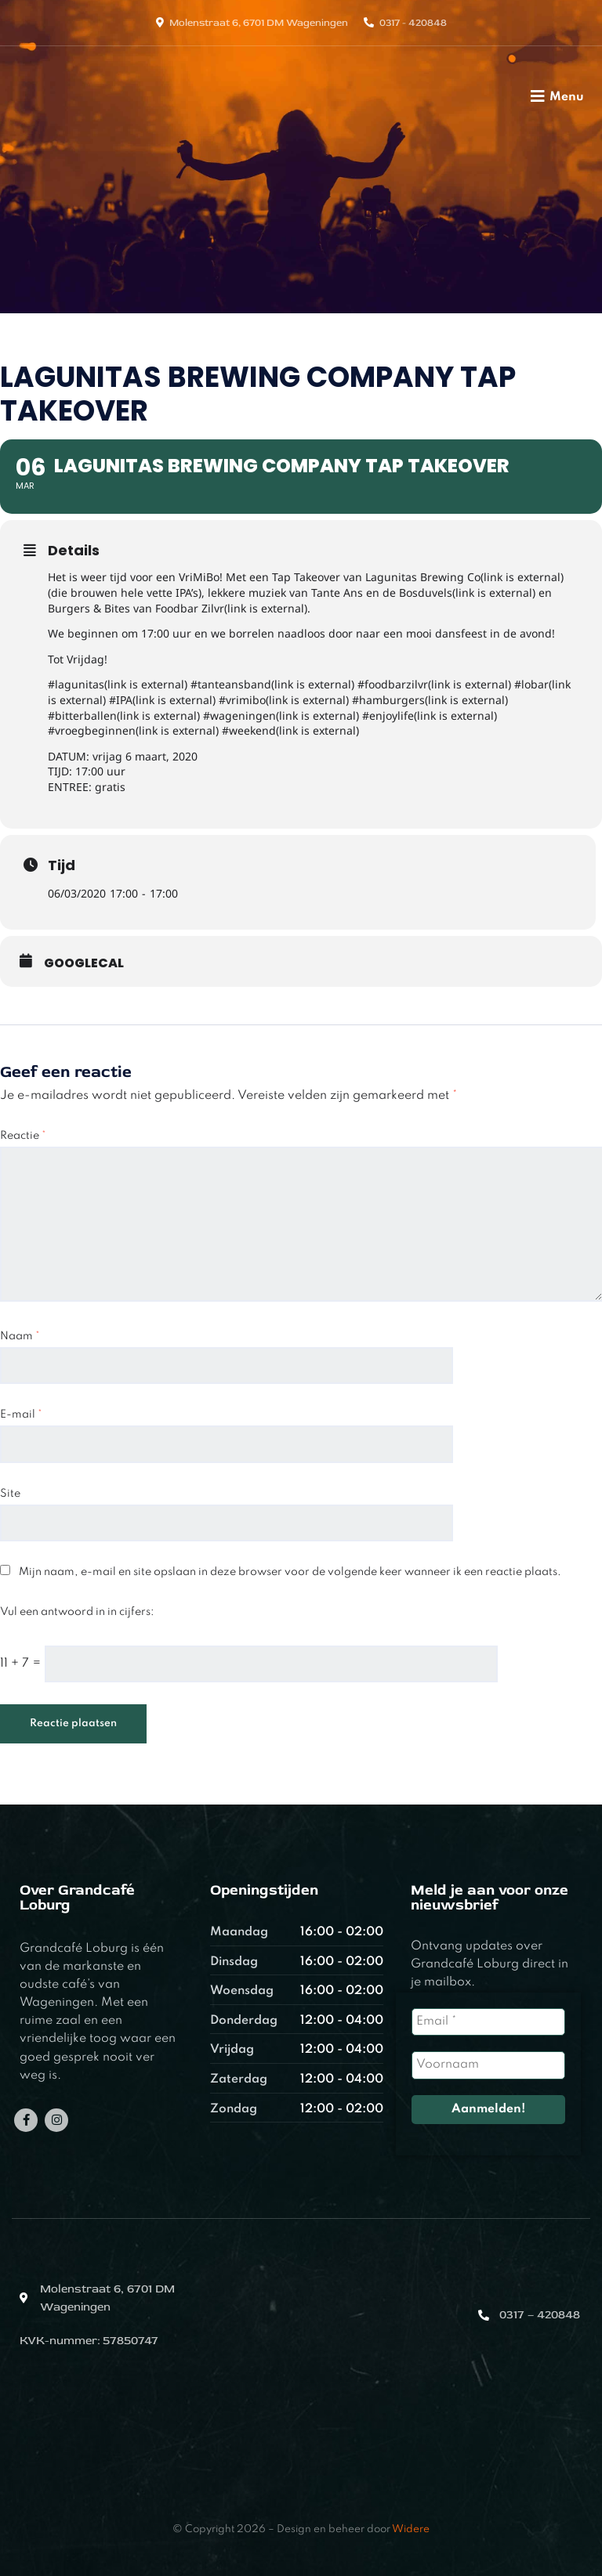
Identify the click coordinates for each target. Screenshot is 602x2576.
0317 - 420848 (413, 22)
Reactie (23, 1135)
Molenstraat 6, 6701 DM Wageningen (258, 22)
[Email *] (488, 2022)
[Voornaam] (488, 2065)
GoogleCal (84, 963)
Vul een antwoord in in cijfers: (77, 1611)
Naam (20, 1336)
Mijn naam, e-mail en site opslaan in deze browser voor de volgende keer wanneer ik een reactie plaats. (290, 1571)
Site (10, 1493)
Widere (411, 2529)
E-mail (21, 1414)
